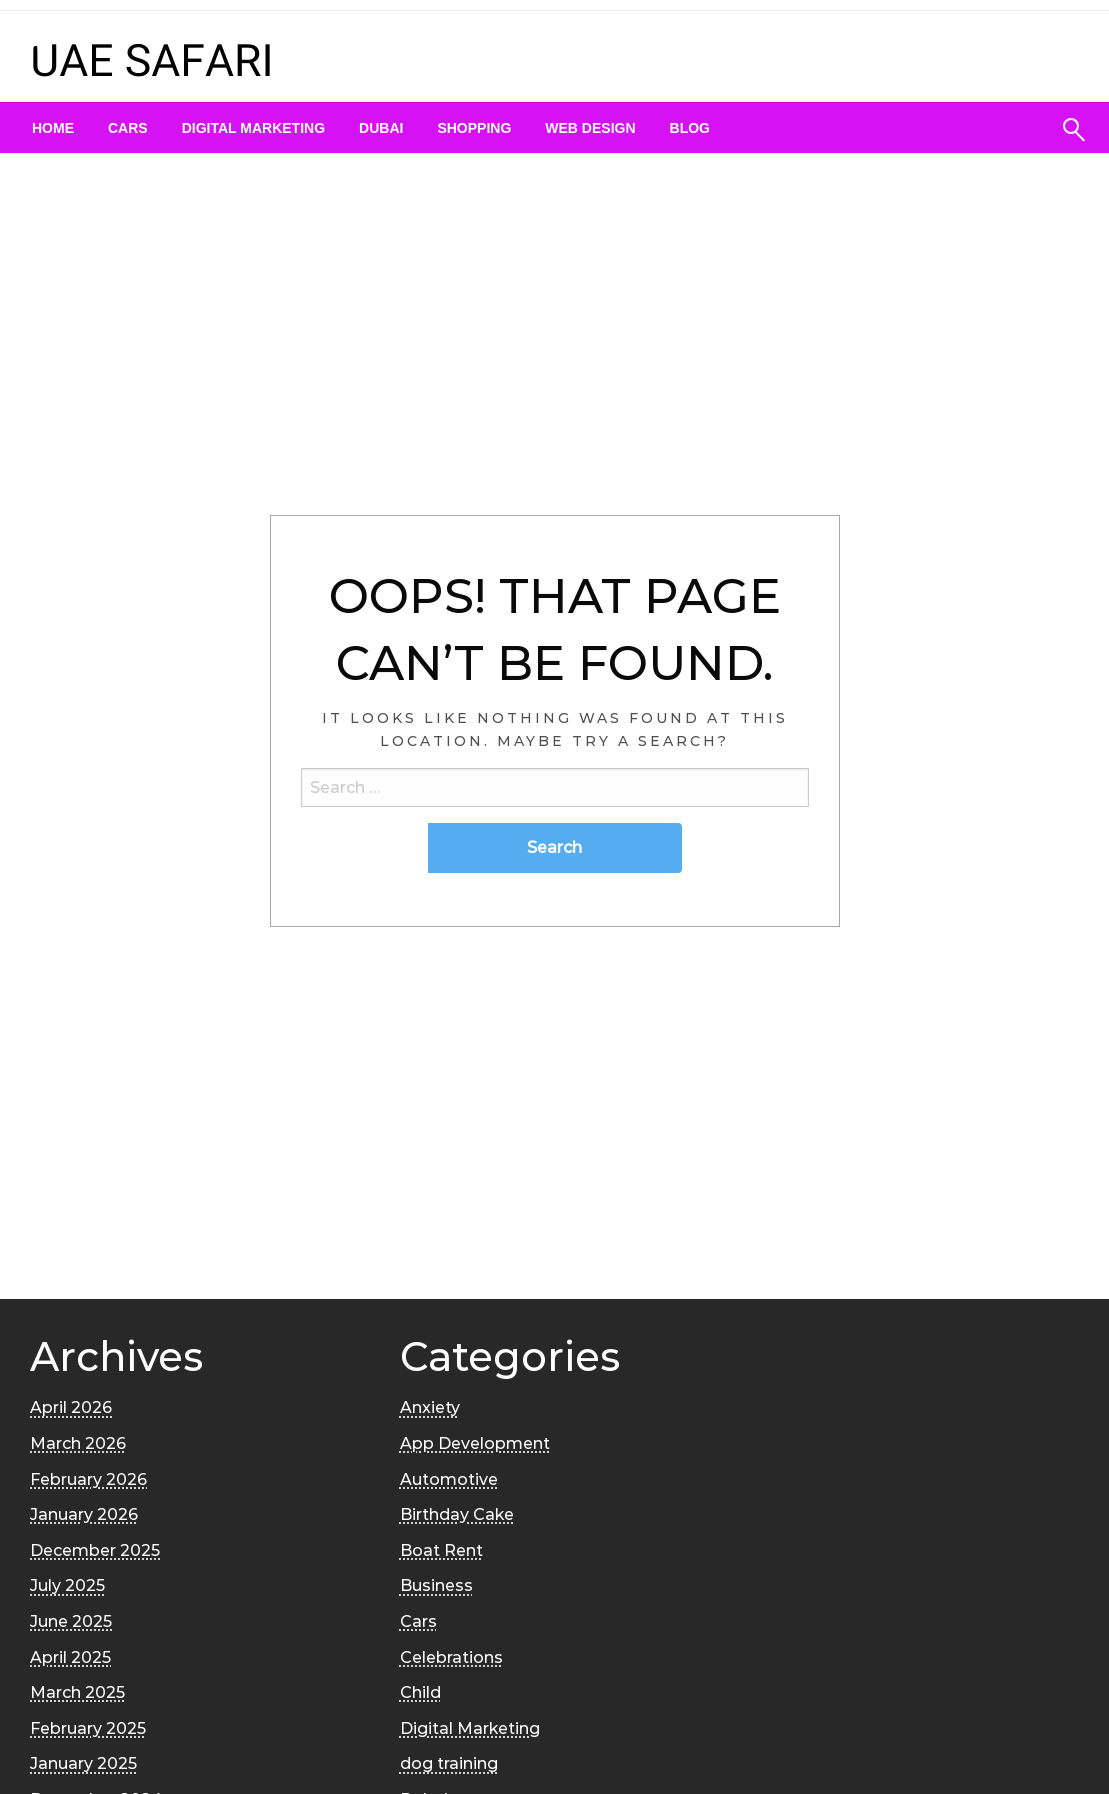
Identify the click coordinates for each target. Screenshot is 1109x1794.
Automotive (449, 1479)
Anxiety (430, 1407)
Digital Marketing (253, 128)
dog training (449, 1763)
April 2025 (70, 1657)
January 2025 (83, 1763)
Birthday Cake (457, 1514)
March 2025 (77, 1692)
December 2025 (95, 1550)
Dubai (381, 128)
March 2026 (78, 1443)
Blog (690, 128)
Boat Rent (441, 1550)
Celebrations (451, 1657)
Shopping (474, 128)
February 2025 (88, 1728)
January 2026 (84, 1514)
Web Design (590, 128)
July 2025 (67, 1585)
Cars (128, 128)
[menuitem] (53, 128)
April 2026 (71, 1407)
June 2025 (71, 1621)
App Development (475, 1443)
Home (53, 128)
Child (420, 1692)
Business (436, 1585)
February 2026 (88, 1479)
